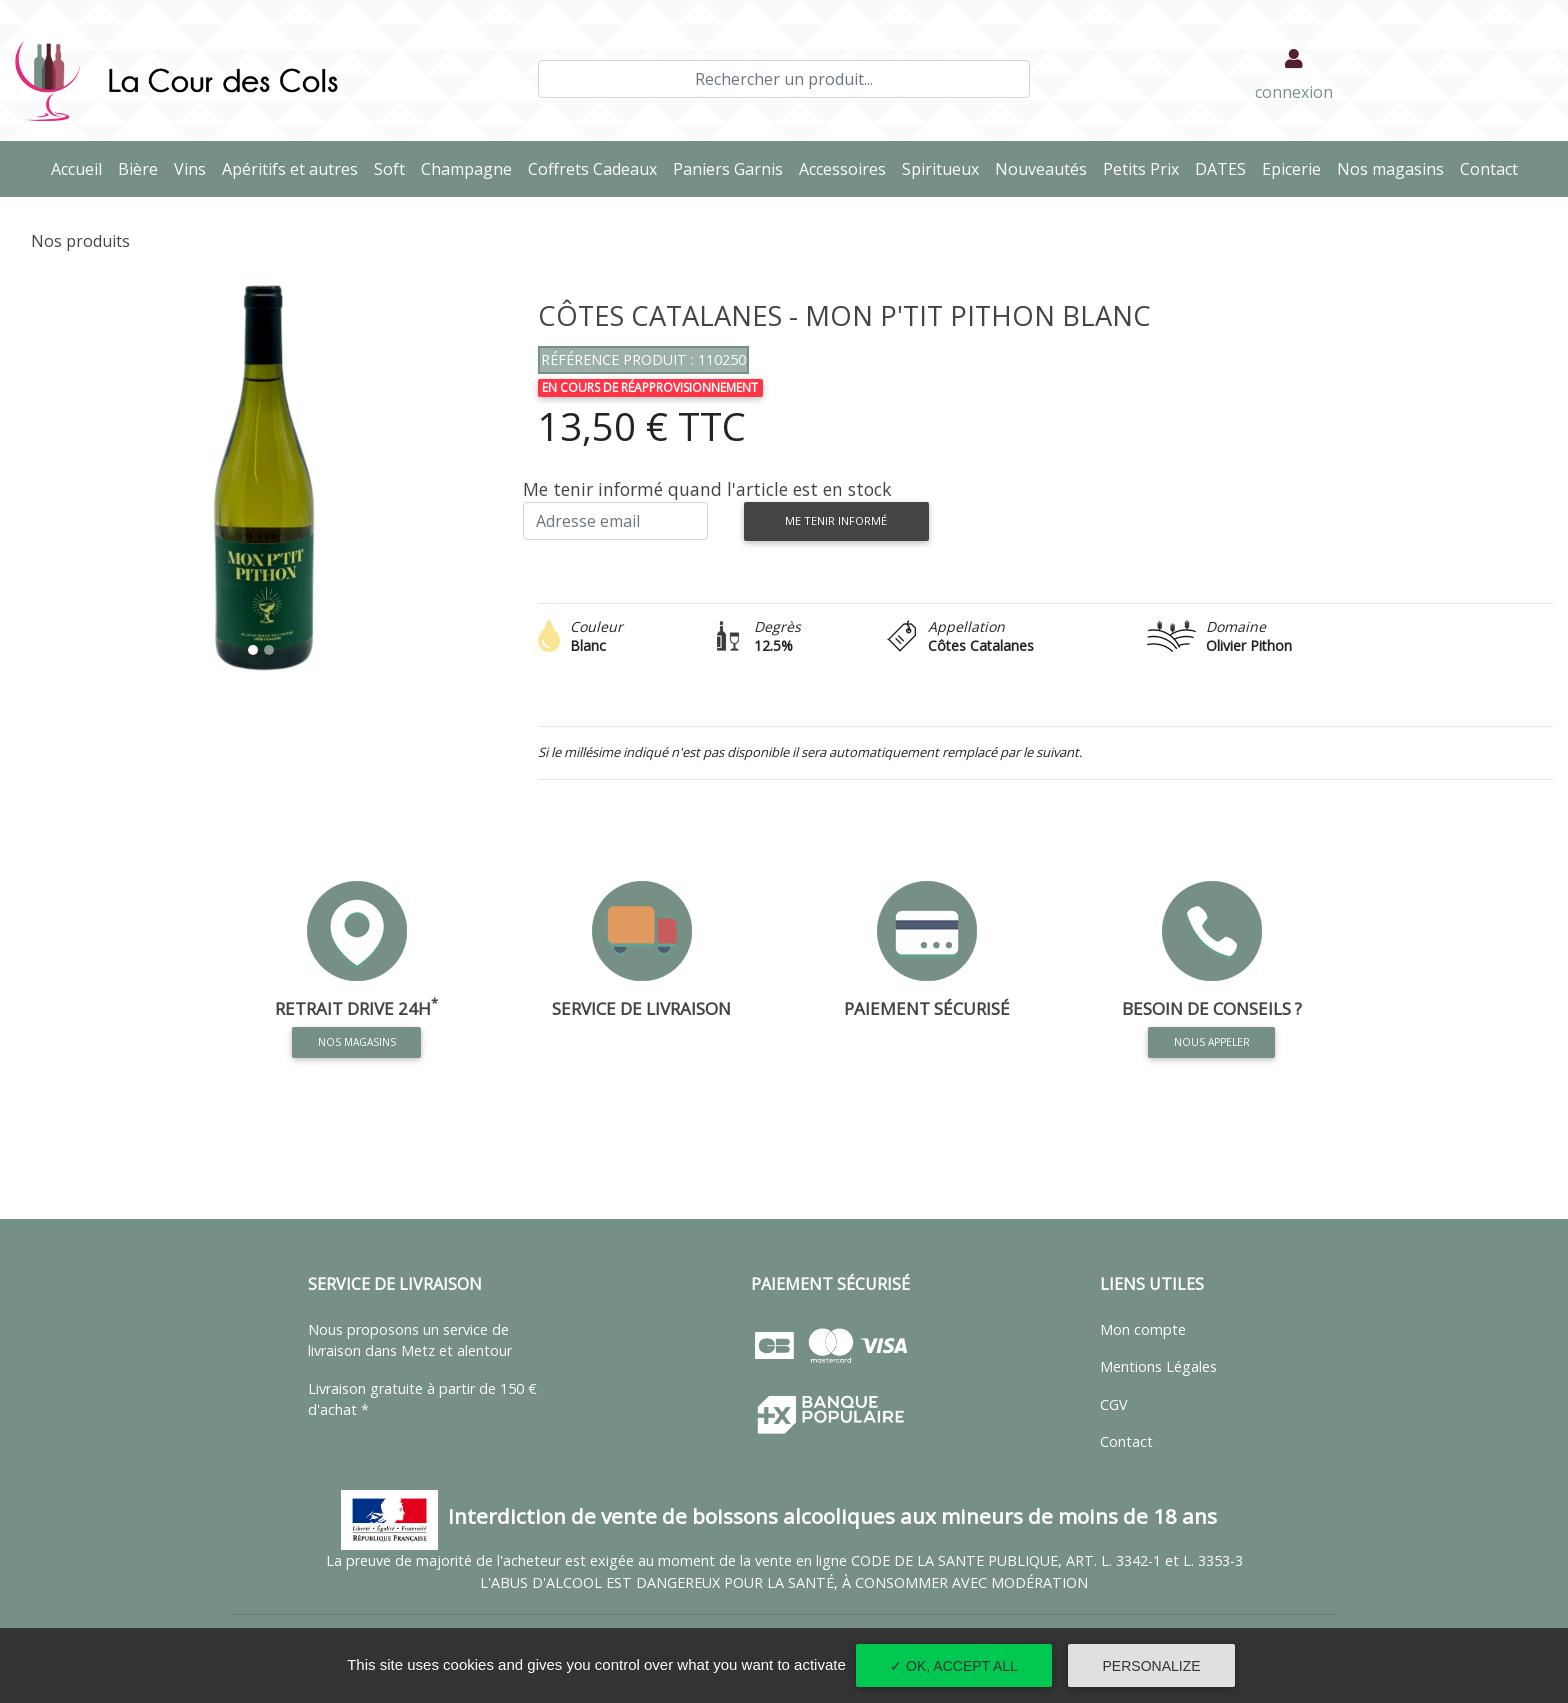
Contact (1493, 168)
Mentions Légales (1158, 1366)
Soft (393, 168)
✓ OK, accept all (954, 1666)
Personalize (1152, 1666)
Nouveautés (1045, 168)
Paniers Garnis (732, 168)
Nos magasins (1394, 168)
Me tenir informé (836, 520)
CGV (1114, 1404)
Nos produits (80, 241)
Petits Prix (1145, 168)
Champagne (470, 168)
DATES (1224, 168)
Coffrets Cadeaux (596, 168)
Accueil (80, 168)
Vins (194, 168)
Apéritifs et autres (294, 168)
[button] (52, 481)
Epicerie (1295, 168)
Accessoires (846, 168)
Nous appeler (1212, 1042)
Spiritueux (944, 168)
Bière (142, 168)
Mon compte (1143, 1329)
